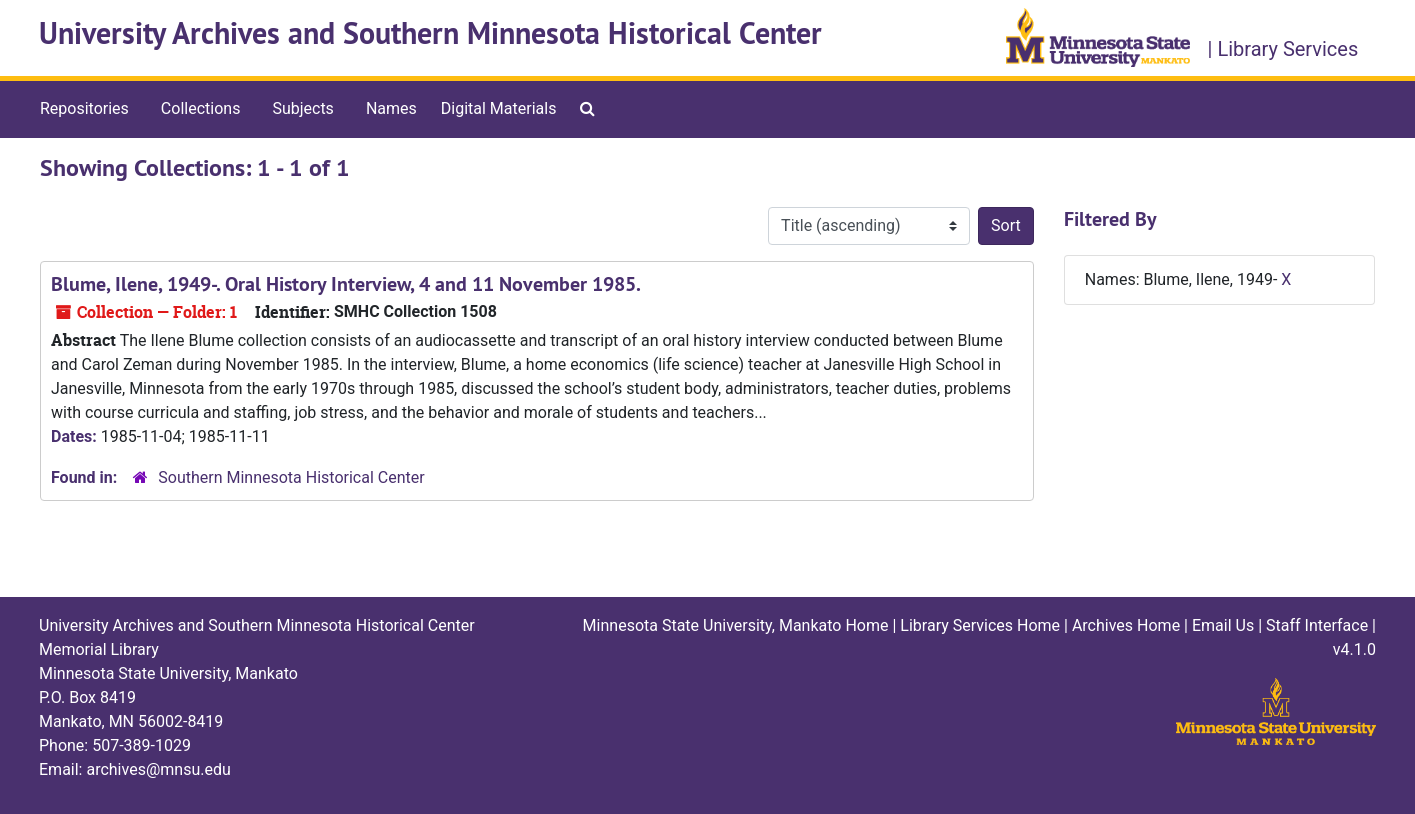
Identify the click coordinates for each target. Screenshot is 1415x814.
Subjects (302, 108)
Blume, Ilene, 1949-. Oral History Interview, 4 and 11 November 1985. (346, 284)
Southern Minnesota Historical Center (291, 477)
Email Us (1223, 625)
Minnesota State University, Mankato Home (736, 625)
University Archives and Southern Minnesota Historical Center (430, 33)
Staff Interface (1317, 625)
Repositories (84, 108)
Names (391, 108)
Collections (201, 108)
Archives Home (1126, 625)
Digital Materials (499, 108)
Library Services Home (980, 625)
